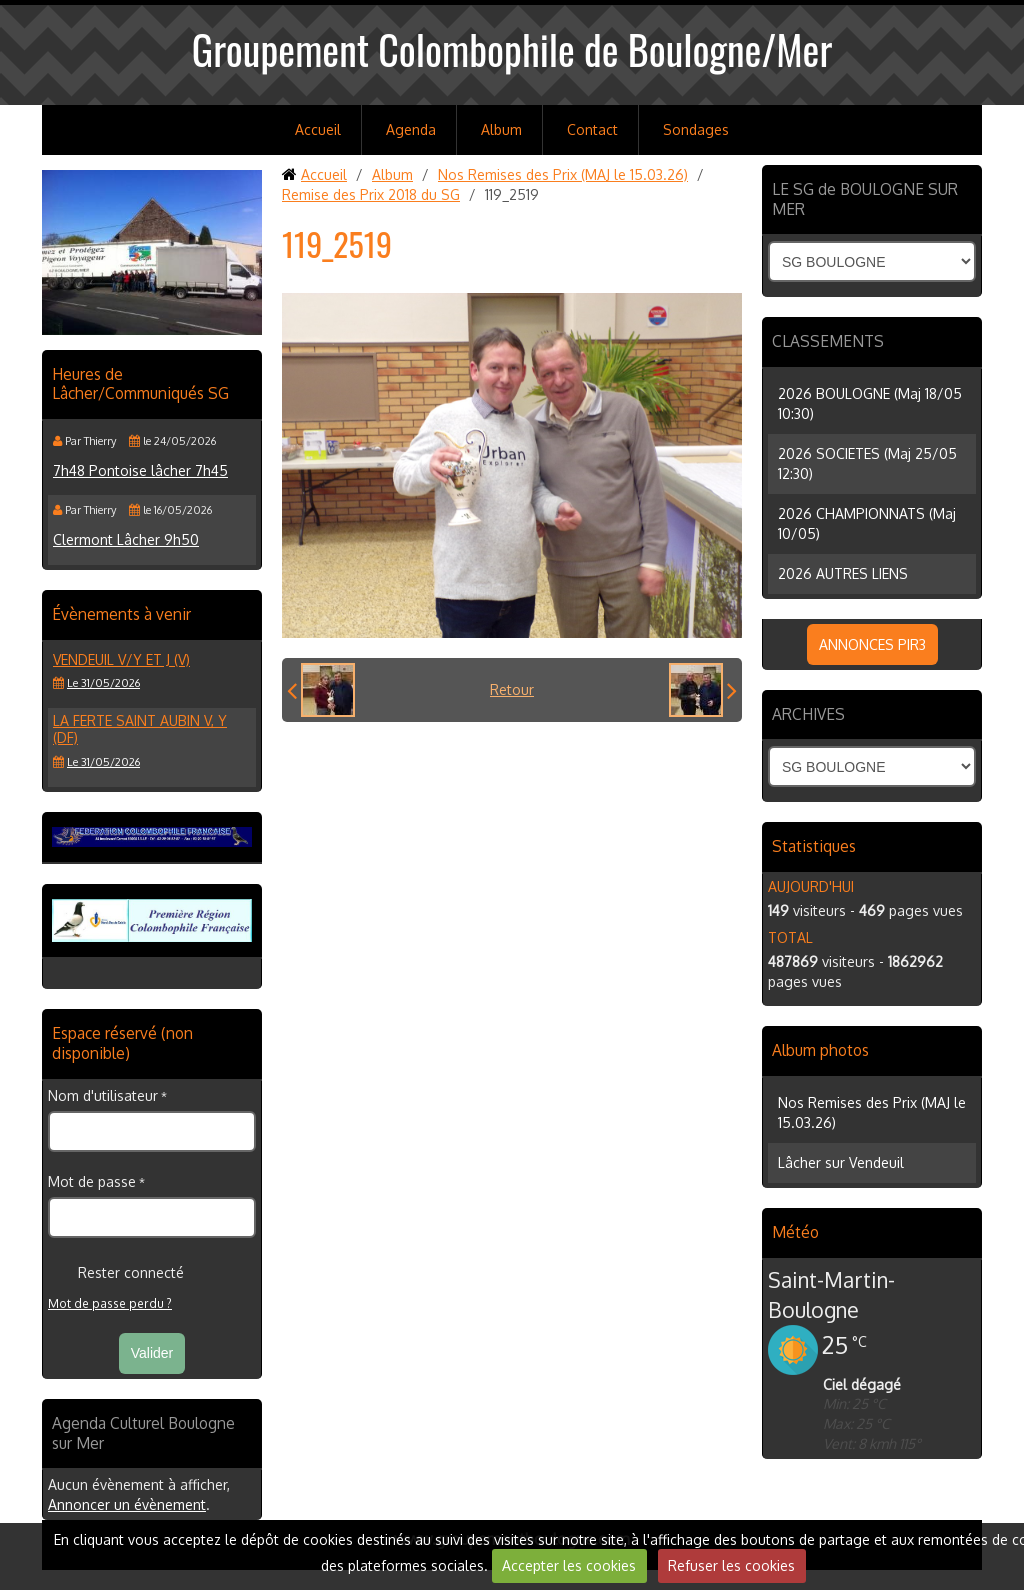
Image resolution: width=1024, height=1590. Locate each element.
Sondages (696, 129)
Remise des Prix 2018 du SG (371, 194)
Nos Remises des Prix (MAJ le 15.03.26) (563, 174)
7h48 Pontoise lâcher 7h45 (140, 470)
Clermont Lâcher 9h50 (126, 539)
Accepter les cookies (569, 1565)
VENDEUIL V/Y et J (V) (121, 659)
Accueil (318, 129)
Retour (512, 689)
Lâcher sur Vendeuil (841, 1162)
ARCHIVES (808, 714)
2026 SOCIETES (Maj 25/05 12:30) (867, 463)
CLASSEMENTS (828, 341)
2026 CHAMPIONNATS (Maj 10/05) (867, 523)
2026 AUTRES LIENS (843, 573)
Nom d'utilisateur (103, 1095)
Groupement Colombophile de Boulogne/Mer (512, 49)
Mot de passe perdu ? (110, 1303)
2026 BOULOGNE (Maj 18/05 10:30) (870, 403)
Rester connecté (116, 1273)
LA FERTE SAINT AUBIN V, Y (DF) (140, 729)
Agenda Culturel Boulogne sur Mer (143, 1433)
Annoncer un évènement (127, 1504)
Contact (592, 129)
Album (501, 129)
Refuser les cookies (731, 1565)
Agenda (411, 129)
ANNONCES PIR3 (872, 644)
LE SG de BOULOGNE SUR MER (865, 199)
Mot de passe (92, 1181)
